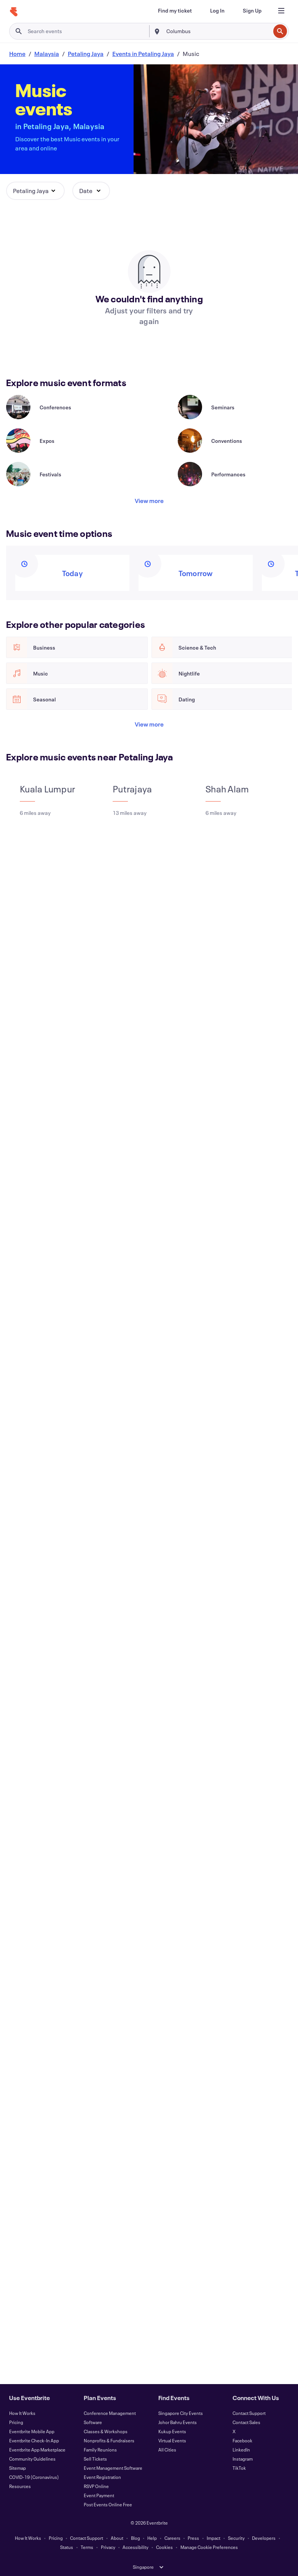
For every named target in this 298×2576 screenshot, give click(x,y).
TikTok (239, 2468)
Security (236, 2538)
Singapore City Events (180, 2413)
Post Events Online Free (108, 2504)
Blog (135, 2538)
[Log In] (217, 10)
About (117, 2538)
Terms (87, 2547)
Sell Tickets (95, 2459)
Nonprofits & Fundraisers (109, 2440)
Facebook (242, 2440)
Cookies (164, 2547)
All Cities (167, 2450)
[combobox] (218, 31)
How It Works (22, 2413)
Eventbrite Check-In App (34, 2440)
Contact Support (249, 2413)
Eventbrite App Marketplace (37, 2450)
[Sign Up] (252, 10)
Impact (213, 2538)
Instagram (243, 2459)
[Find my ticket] (175, 10)
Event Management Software (113, 2468)
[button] (35, 191)
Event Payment (99, 2495)
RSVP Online (96, 2486)
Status (66, 2547)
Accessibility (135, 2547)
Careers (172, 2538)
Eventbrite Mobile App (31, 2431)
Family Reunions (100, 2450)
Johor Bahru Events (177, 2422)
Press (193, 2538)
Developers (264, 2538)
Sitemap (17, 2468)
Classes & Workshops (105, 2431)
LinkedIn (241, 2450)
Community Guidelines (32, 2459)
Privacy (108, 2547)
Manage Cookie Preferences (209, 2547)
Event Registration (102, 2477)
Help (152, 2538)
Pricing (16, 2422)
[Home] (13, 11)
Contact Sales (246, 2422)
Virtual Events (172, 2440)
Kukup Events (172, 2431)
